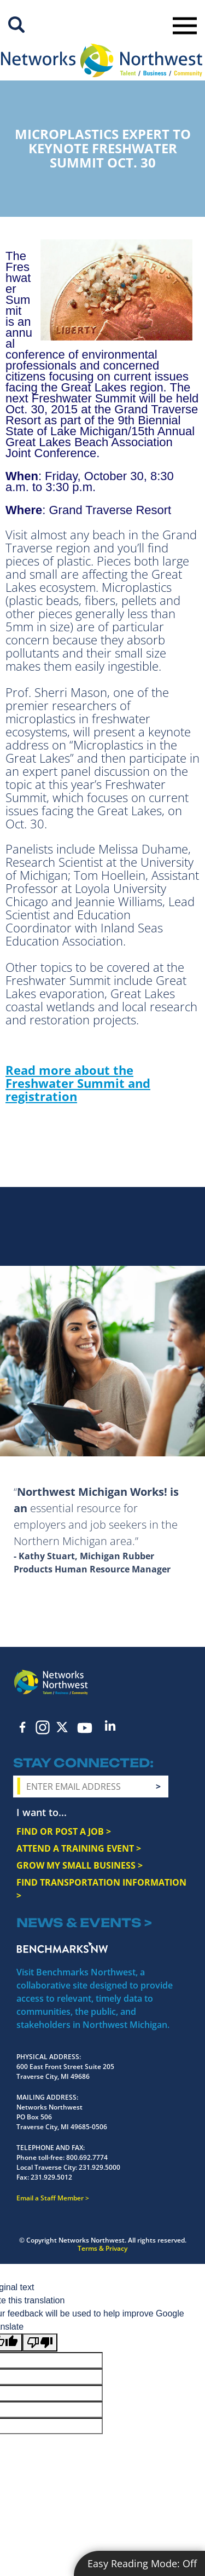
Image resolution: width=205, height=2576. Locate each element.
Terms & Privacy (102, 2248)
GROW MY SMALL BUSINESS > (79, 1865)
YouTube (85, 1728)
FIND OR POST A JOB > (63, 1831)
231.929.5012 (51, 2177)
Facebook (23, 1727)
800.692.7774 (87, 2157)
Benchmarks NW (62, 1947)
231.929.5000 (99, 2167)
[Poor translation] (39, 2342)
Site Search (16, 25)
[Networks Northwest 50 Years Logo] (101, 60)
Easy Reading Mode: (142, 2563)
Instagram (42, 1727)
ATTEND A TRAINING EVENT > (78, 1848)
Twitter (62, 1727)
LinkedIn (110, 1725)
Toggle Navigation (185, 26)
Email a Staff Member (50, 2198)
